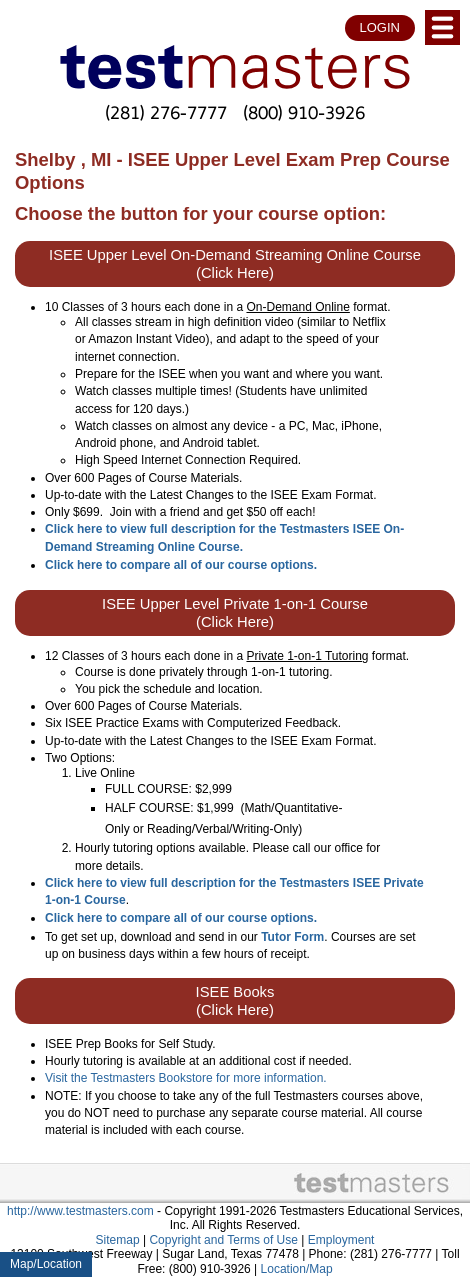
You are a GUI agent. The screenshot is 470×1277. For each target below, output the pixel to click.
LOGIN (380, 27)
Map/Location (46, 1264)
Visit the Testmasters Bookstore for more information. (186, 1078)
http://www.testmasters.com (80, 1211)
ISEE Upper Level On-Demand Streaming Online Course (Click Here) (235, 264)
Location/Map (297, 1269)
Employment (341, 1240)
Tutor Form (292, 937)
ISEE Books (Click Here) (235, 1001)
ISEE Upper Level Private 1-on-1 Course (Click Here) (235, 613)
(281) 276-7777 (166, 112)
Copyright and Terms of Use (223, 1240)
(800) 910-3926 (304, 112)
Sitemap (118, 1240)
